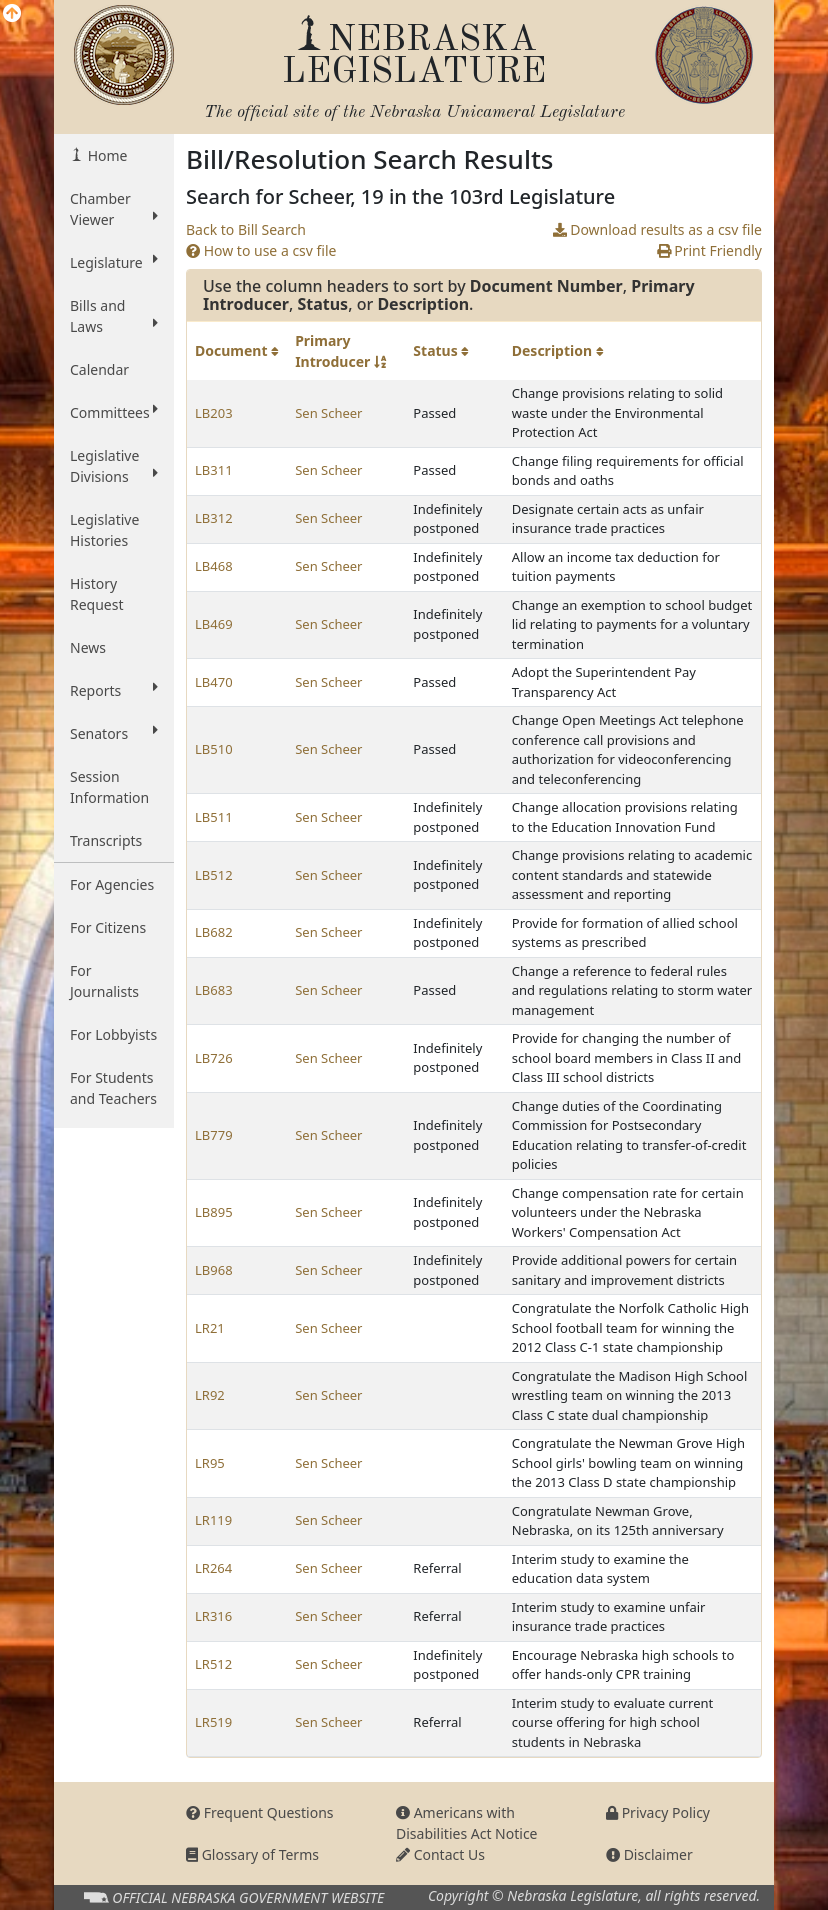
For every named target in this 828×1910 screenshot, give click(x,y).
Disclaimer (649, 1854)
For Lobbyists (113, 1034)
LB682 (214, 932)
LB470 (214, 682)
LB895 (214, 1212)
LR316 (213, 1616)
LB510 (214, 749)
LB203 (214, 413)
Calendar (99, 369)
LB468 (214, 566)
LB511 (214, 817)
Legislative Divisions (114, 466)
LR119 (213, 1520)
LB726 (214, 1058)
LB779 (214, 1135)
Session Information (109, 787)
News (88, 647)
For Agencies (112, 884)
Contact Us (440, 1854)
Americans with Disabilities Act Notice (467, 1823)
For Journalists (104, 981)
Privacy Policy (658, 1812)
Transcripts (106, 840)
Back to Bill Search (246, 229)
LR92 (210, 1395)
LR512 (213, 1664)
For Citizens (108, 927)
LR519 (213, 1722)
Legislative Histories (104, 530)
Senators (114, 733)
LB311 (214, 470)
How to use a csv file (261, 250)
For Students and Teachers (113, 1088)
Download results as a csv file (657, 229)
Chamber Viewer (114, 209)
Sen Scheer (328, 413)
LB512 (214, 875)
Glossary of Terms (252, 1854)
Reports (114, 690)
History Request (97, 594)
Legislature (114, 262)
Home (105, 155)
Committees (114, 412)
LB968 (214, 1270)
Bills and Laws (114, 316)
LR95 (210, 1463)
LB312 (214, 518)
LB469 (214, 624)
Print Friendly (709, 250)
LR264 (213, 1568)
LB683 (214, 990)
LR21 (210, 1328)
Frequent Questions (260, 1812)
